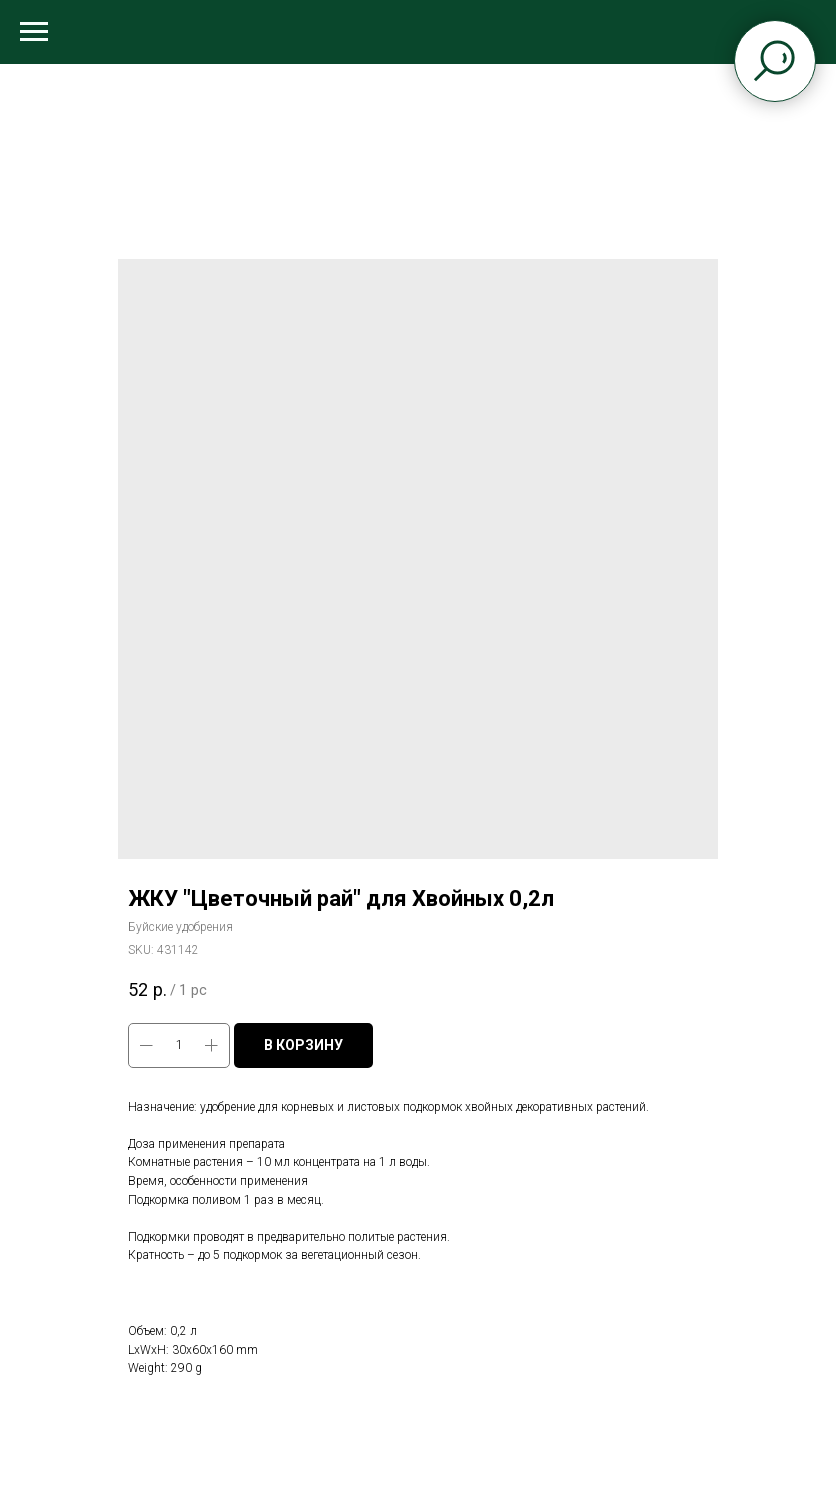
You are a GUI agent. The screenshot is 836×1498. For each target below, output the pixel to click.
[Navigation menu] (34, 32)
